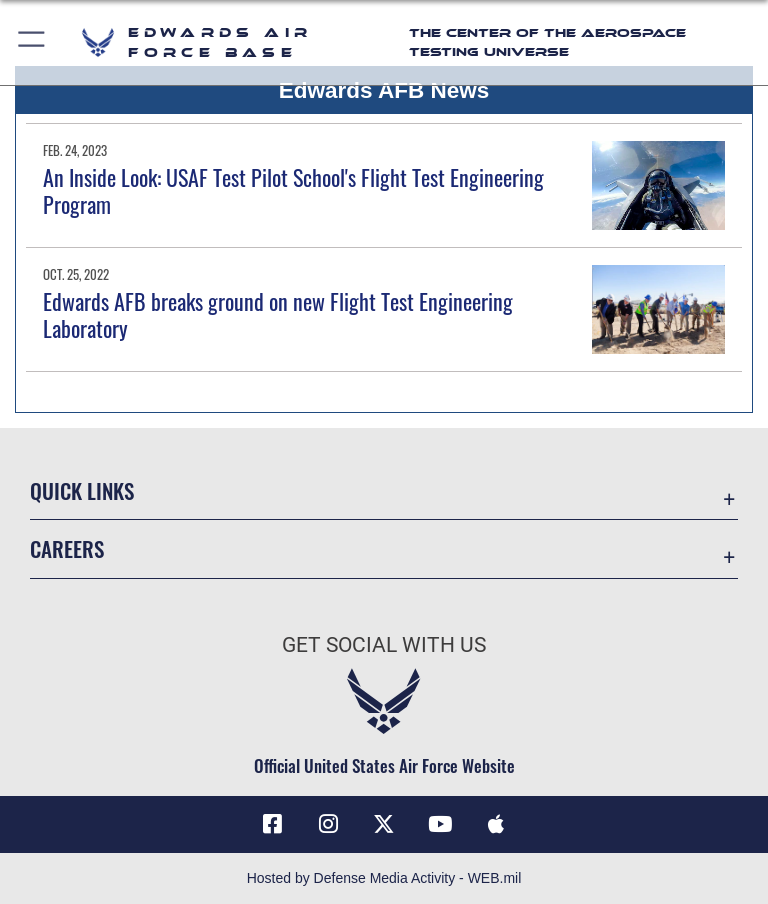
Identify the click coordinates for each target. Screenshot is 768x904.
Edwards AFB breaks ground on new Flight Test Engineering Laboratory (278, 314)
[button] (32, 42)
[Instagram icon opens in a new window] (328, 824)
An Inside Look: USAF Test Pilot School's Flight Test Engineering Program (293, 190)
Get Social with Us (384, 645)
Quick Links (82, 490)
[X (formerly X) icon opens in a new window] (384, 824)
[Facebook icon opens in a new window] (272, 824)
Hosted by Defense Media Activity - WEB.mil (384, 878)
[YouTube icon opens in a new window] (440, 824)
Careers (67, 548)
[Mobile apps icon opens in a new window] (496, 824)
